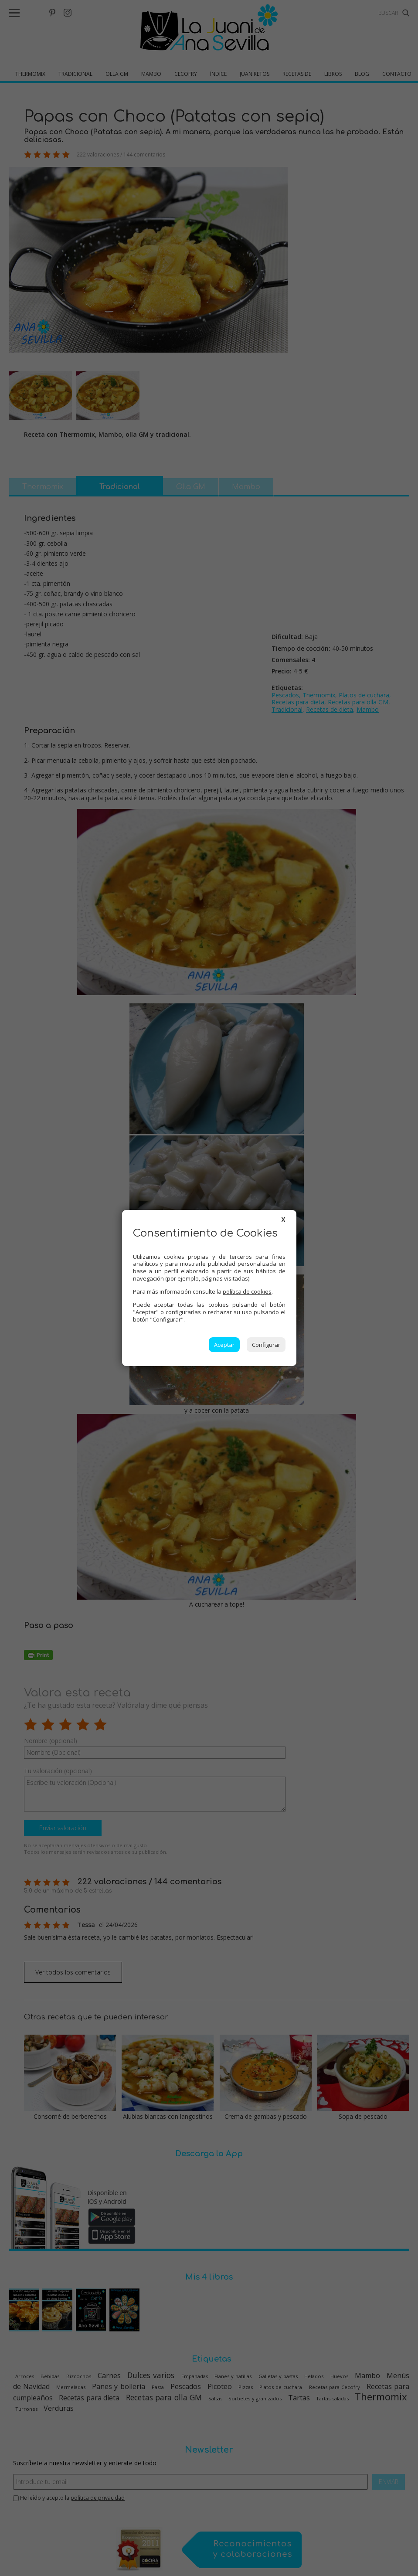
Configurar (266, 1345)
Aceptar (224, 1345)
